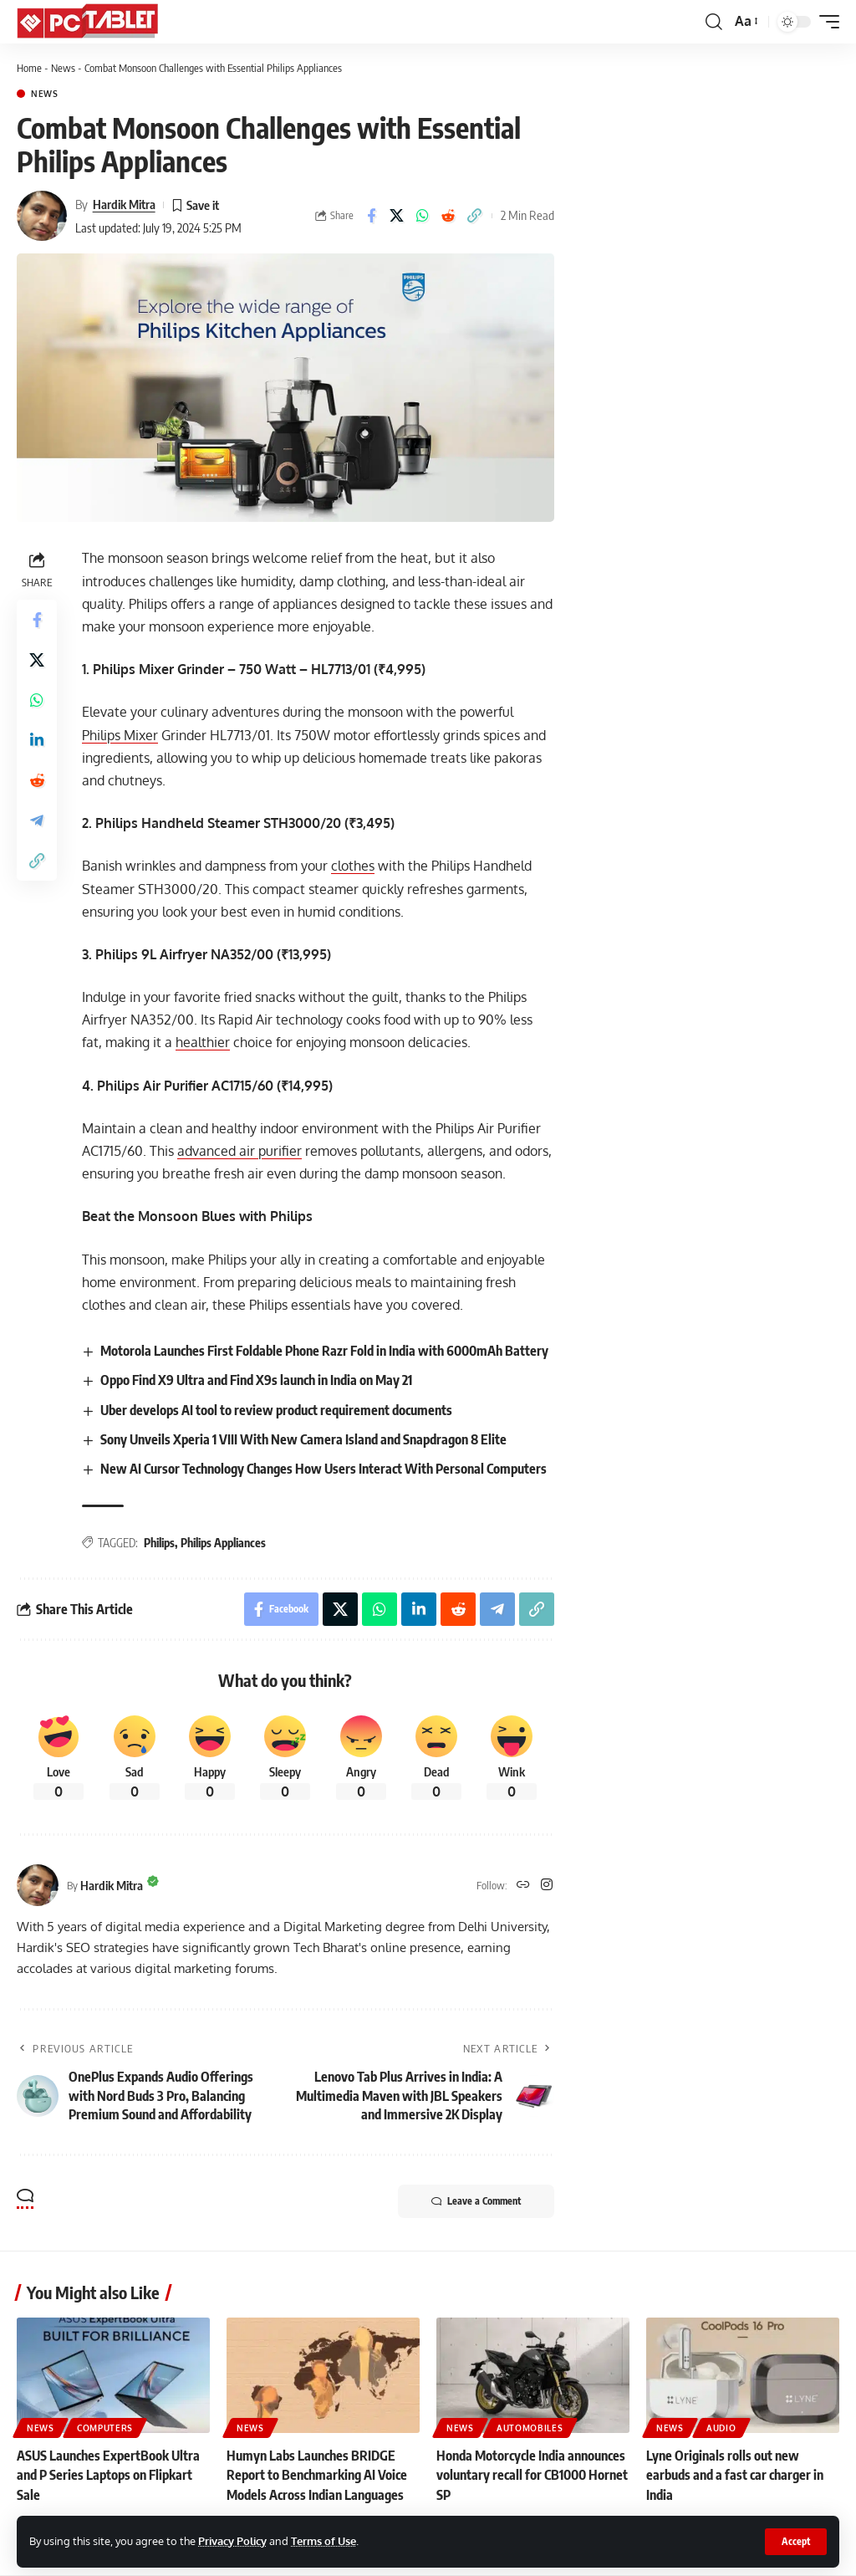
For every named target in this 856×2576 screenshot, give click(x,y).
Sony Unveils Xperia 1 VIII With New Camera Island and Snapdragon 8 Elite (303, 1439)
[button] (796, 2541)
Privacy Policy (232, 2541)
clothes (352, 865)
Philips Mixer (120, 735)
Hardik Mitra (124, 204)
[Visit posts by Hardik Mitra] (42, 216)
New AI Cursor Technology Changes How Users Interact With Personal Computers (323, 1468)
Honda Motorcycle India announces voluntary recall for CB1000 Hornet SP (532, 2474)
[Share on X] (397, 215)
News (63, 67)
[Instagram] (546, 1885)
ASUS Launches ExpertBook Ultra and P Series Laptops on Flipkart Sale (108, 2474)
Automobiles (530, 2428)
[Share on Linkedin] (37, 740)
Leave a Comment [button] (476, 2201)
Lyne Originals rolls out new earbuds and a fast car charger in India (734, 2474)
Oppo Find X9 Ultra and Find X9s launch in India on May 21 (256, 1380)
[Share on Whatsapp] (423, 215)
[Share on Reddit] (449, 215)
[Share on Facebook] (371, 215)
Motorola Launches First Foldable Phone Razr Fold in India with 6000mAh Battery (324, 1350)
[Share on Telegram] (37, 820)
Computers (105, 2428)
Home (29, 67)
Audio (721, 2428)
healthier (203, 1042)
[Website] (523, 1885)
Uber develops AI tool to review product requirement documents (276, 1410)
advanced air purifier (239, 1150)
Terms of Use (323, 2541)
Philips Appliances (223, 1543)
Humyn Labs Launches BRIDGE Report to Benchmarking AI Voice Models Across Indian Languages (317, 2474)
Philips (159, 1543)
